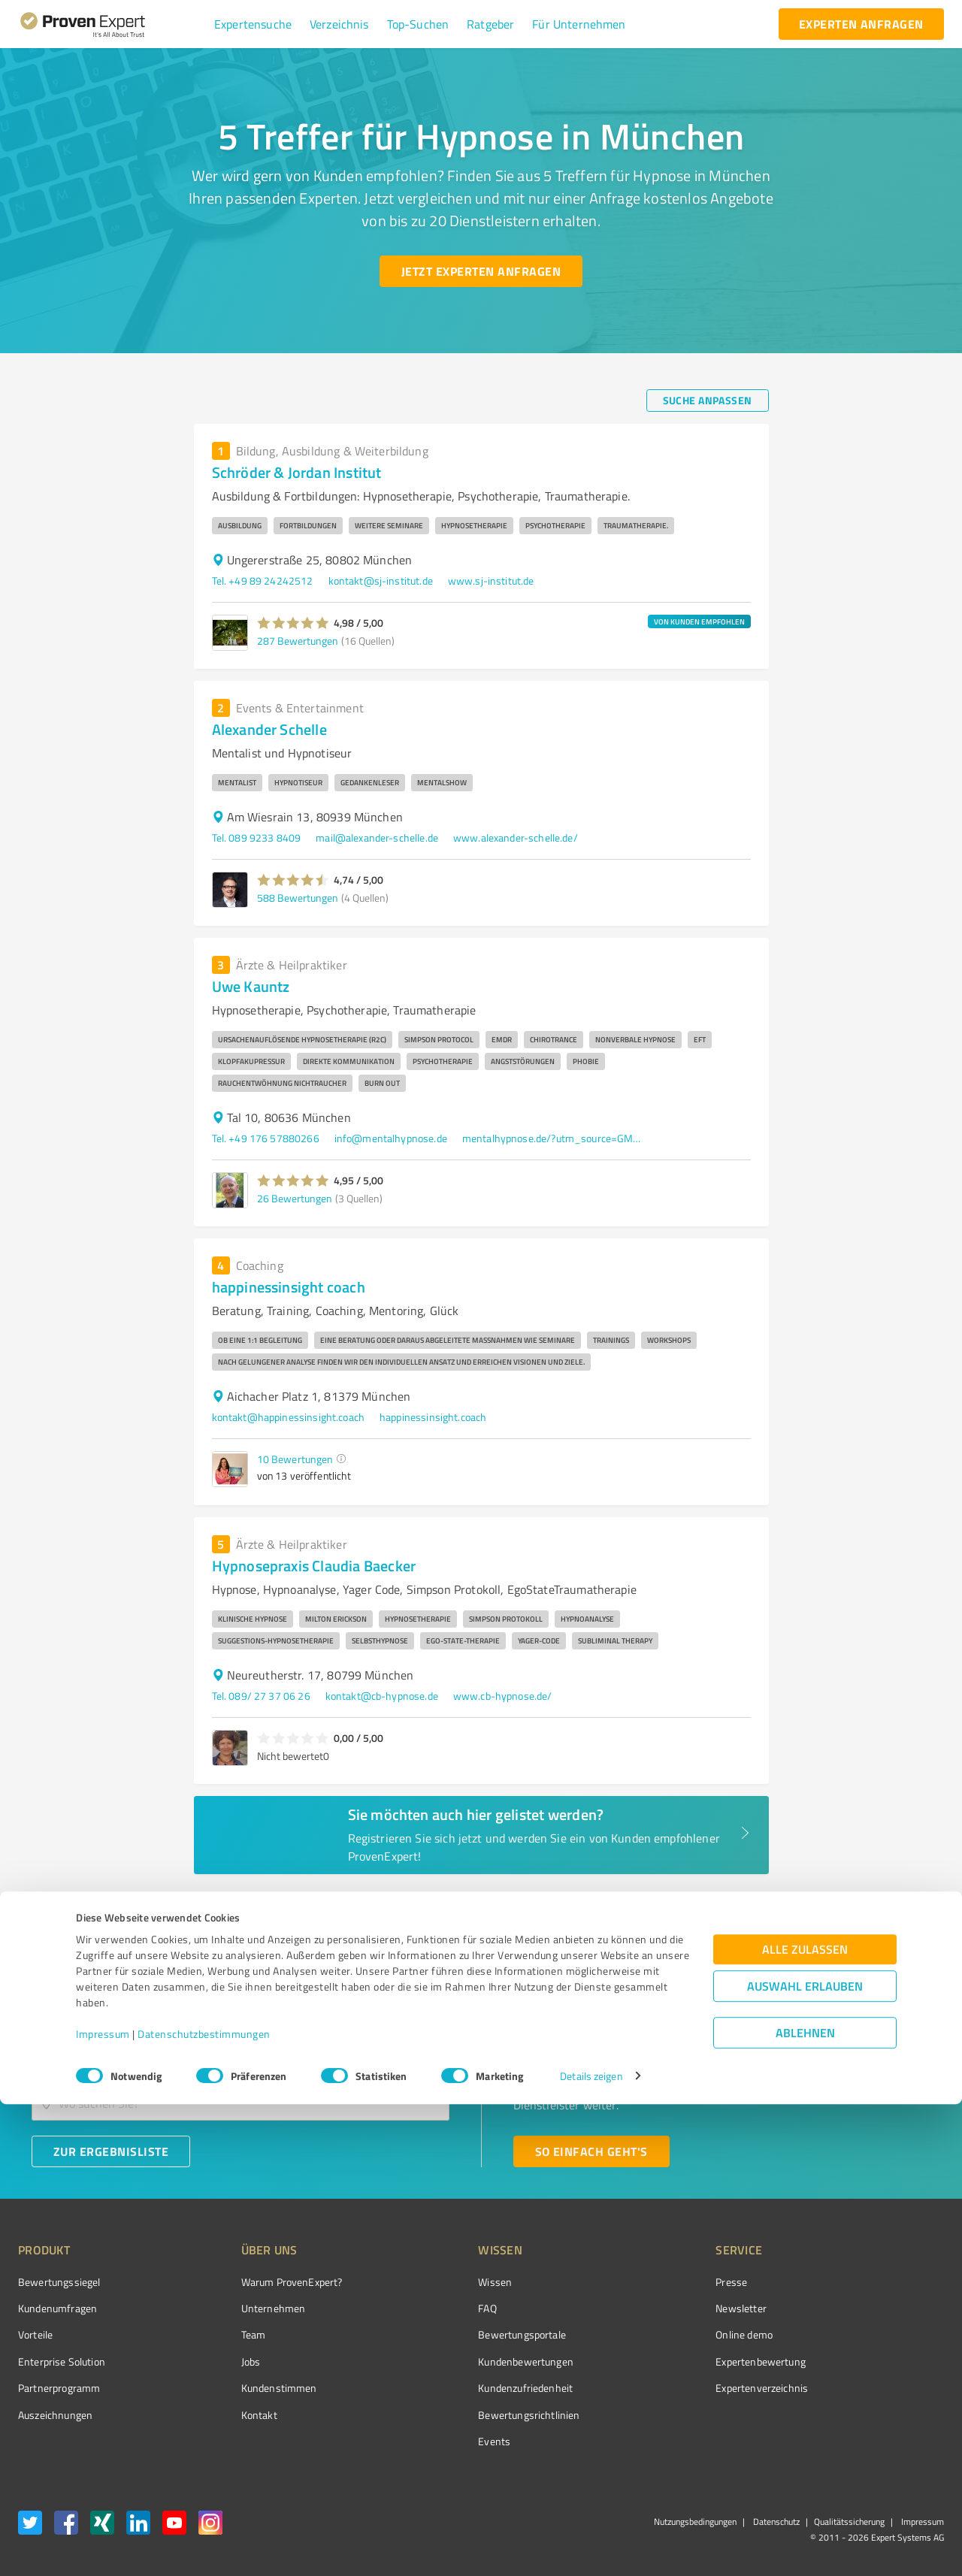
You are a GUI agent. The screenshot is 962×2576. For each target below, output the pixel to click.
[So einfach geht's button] (591, 2151)
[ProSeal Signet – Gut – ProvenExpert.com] (887, 2310)
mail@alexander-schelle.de (377, 837)
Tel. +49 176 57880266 (265, 1138)
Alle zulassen (805, 2420)
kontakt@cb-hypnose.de (381, 1696)
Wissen (438, 2282)
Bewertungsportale (466, 2334)
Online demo (659, 2334)
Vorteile (35, 2334)
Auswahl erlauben (805, 2457)
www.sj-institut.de (491, 580)
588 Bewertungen (297, 897)
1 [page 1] (732, 1904)
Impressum (103, 2506)
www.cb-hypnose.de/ (502, 1696)
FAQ (431, 2308)
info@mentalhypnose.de (390, 1138)
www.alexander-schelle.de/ (515, 837)
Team (225, 2334)
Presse (647, 2282)
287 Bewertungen (297, 640)
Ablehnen (805, 2504)
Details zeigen (591, 2548)
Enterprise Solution (61, 2361)
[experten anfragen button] (861, 24)
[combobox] (240, 2055)
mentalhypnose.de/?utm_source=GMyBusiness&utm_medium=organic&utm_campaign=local (552, 1138)
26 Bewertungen (294, 1198)
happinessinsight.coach (433, 1417)
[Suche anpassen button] (707, 400)
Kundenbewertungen (469, 2361)
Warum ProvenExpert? (263, 2282)
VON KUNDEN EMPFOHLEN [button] (699, 621)
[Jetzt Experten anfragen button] (481, 271)
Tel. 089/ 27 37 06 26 (261, 1696)
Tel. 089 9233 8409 (256, 837)
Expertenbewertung (676, 2361)
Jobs (222, 2361)
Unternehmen (245, 2308)
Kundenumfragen (57, 2308)
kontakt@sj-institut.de (380, 580)
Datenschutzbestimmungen (204, 2506)
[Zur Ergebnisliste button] (111, 2151)
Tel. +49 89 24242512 (262, 580)
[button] (253, 24)
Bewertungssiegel (59, 2282)
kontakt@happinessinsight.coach (288, 1417)
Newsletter (656, 2308)
